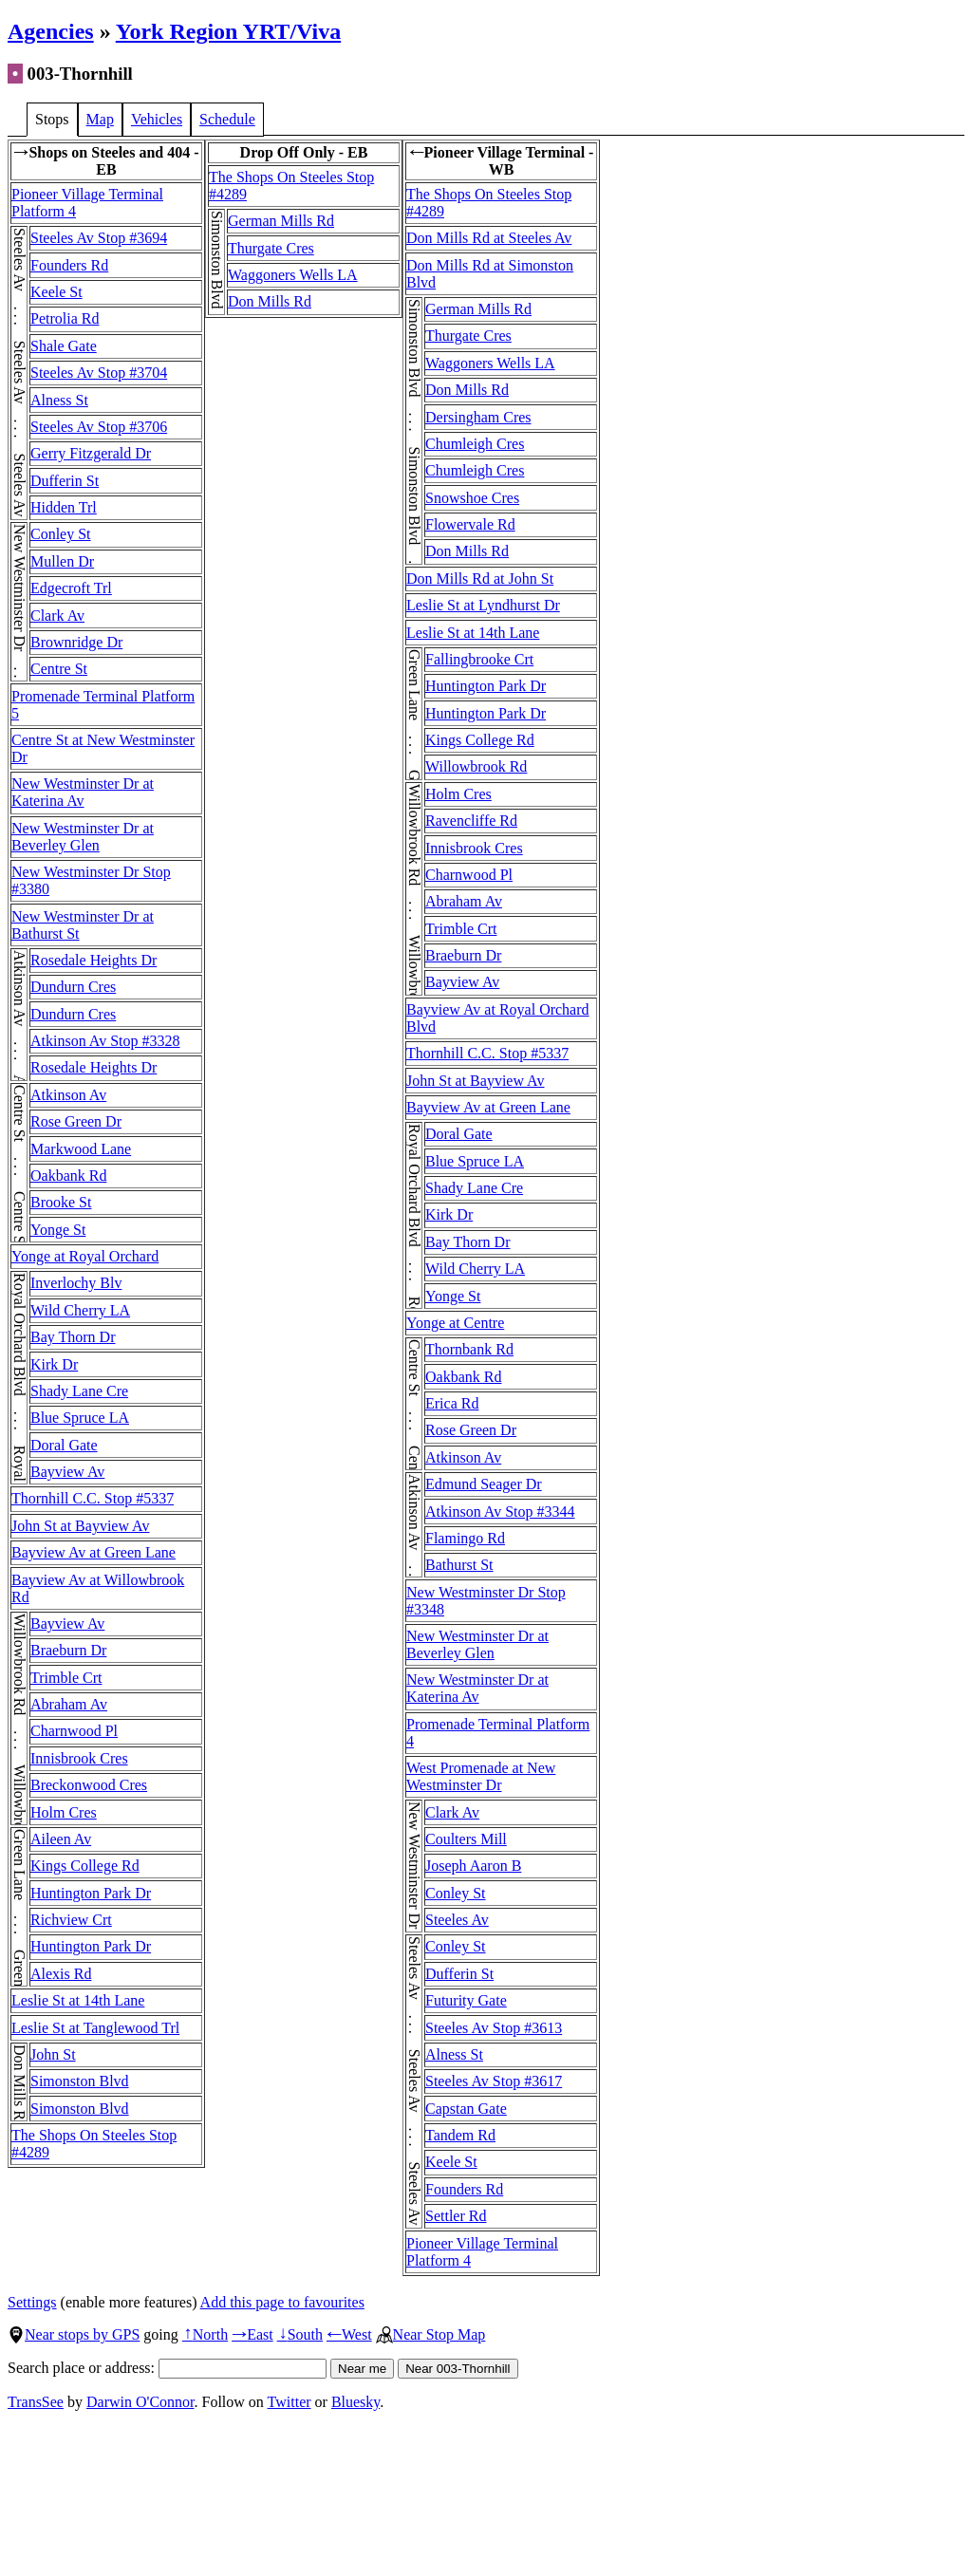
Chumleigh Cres (474, 444)
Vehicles (156, 119)
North (205, 2334)
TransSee (36, 2402)
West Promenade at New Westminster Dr (480, 1776)
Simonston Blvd (79, 2081)
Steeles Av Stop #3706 (98, 427)
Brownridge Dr (76, 642)
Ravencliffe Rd (471, 820)
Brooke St (60, 1202)
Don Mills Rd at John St (479, 578)
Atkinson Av (68, 1095)
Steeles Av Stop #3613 (493, 2028)
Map (100, 119)
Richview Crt (71, 1920)
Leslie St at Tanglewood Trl (95, 2028)
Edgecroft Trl (71, 588)
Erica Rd (451, 1403)
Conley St (60, 534)
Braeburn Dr (68, 1650)
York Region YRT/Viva (228, 31)
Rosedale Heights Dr (93, 960)
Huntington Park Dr (90, 1893)
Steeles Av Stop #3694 (98, 238)
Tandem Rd (460, 2135)
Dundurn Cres (73, 987)
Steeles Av (457, 1920)
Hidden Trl (63, 507)
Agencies (51, 31)
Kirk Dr (54, 1364)
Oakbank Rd (68, 1175)
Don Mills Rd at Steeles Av (488, 238)
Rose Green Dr (76, 1121)
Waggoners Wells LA (293, 275)
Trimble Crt (66, 1678)
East (252, 2334)
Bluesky (355, 2402)
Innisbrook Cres (79, 1758)
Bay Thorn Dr (72, 1337)
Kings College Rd (85, 1865)
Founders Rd (69, 265)
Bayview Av (67, 1472)
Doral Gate (64, 1445)
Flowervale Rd (470, 524)
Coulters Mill (466, 1839)
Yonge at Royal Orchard (85, 1256)
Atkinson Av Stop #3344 (500, 1511)
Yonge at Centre (455, 1323)
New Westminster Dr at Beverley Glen (82, 836)
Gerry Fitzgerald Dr (90, 453)
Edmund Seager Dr (483, 1484)
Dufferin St (64, 481)
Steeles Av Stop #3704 (98, 372)
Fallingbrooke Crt (479, 659)
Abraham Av (68, 1704)
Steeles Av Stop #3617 (493, 2081)
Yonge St (57, 1230)
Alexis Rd (60, 1974)
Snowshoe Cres (472, 498)
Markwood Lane (80, 1149)
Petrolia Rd (64, 318)
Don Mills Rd (269, 301)
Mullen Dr (62, 561)
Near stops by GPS (74, 2334)
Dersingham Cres (478, 417)
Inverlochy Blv (76, 1283)
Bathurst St (459, 1565)
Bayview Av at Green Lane (93, 1552)
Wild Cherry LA (80, 1310)
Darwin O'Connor (140, 2402)
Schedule (227, 119)
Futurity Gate (466, 2000)
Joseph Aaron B (473, 1865)
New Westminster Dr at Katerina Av (82, 792)
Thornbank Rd (469, 1349)
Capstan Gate (466, 2108)
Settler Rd (455, 2216)
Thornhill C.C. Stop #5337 (92, 1498)
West (349, 2334)
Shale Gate (63, 346)
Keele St (56, 292)
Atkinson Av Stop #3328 (105, 1041)
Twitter (289, 2402)
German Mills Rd (281, 221)
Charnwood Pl (74, 1731)
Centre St (58, 669)
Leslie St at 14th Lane (77, 2000)
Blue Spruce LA (79, 1417)
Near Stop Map (431, 2334)
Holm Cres (63, 1812)
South (300, 2334)
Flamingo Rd (465, 1538)
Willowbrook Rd (476, 766)
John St (53, 2054)
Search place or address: (167, 2368)
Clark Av (57, 615)
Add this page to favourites (282, 2302)
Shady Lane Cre (79, 1391)
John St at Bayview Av (80, 1526)
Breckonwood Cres (88, 1785)
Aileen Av (60, 1839)
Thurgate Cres (271, 248)
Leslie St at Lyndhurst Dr (483, 605)
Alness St (59, 400)
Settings (32, 2302)
